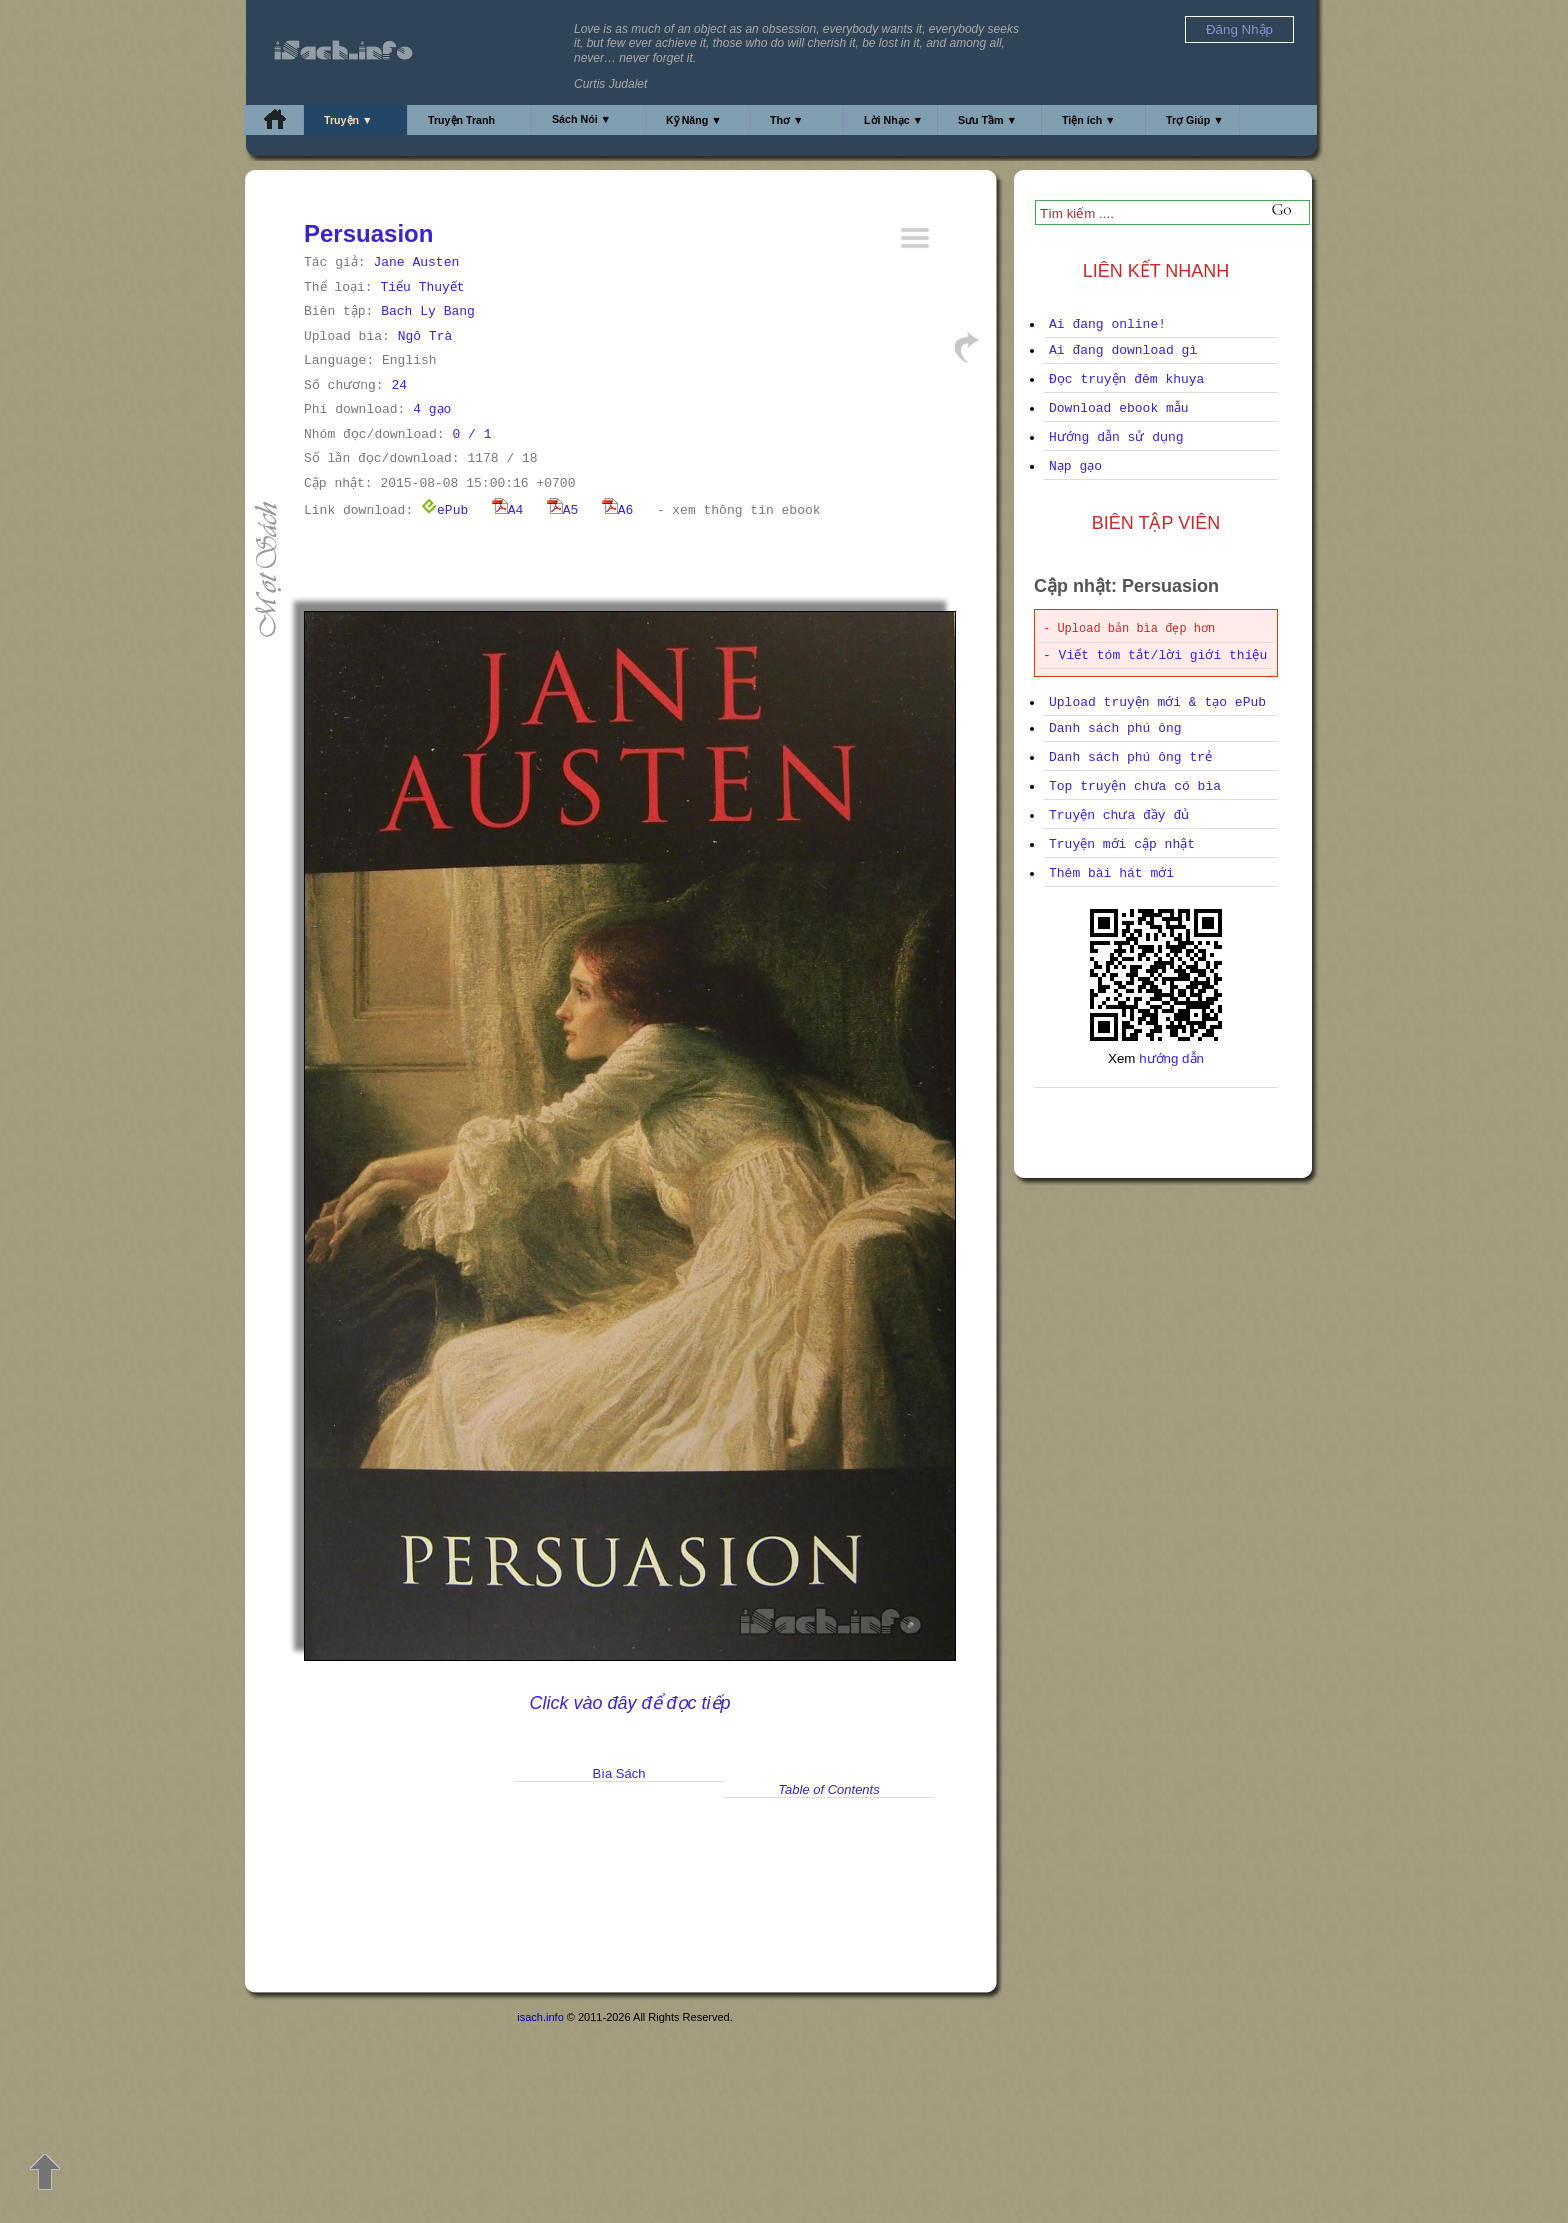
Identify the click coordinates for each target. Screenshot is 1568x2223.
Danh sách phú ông (1115, 728)
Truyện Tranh (461, 120)
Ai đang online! (1107, 324)
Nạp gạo (1075, 466)
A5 (563, 510)
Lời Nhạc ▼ (893, 120)
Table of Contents (828, 1789)
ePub (444, 510)
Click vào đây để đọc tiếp (629, 1703)
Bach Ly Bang (428, 311)
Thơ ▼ (787, 120)
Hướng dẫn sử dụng (1116, 437)
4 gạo (432, 409)
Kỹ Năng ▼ (694, 120)
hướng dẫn (1171, 1058)
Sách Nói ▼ (581, 119)
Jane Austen (416, 262)
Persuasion (368, 233)
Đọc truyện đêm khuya (1126, 379)
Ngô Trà (425, 336)
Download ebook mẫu (1119, 408)
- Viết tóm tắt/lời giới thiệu (1155, 655)
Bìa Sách (619, 1773)
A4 (508, 510)
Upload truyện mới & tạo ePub (1157, 702)
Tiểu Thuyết (422, 287)
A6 (618, 510)
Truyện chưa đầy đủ (1119, 815)
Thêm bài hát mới (1111, 873)
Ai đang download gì (1123, 350)
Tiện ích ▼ (1089, 120)
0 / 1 (471, 434)
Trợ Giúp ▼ (1195, 120)
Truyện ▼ (348, 120)
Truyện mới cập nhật (1122, 844)
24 (399, 385)
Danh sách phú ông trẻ (1130, 757)
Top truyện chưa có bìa (1135, 786)
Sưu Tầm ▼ (987, 120)
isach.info (540, 2017)
